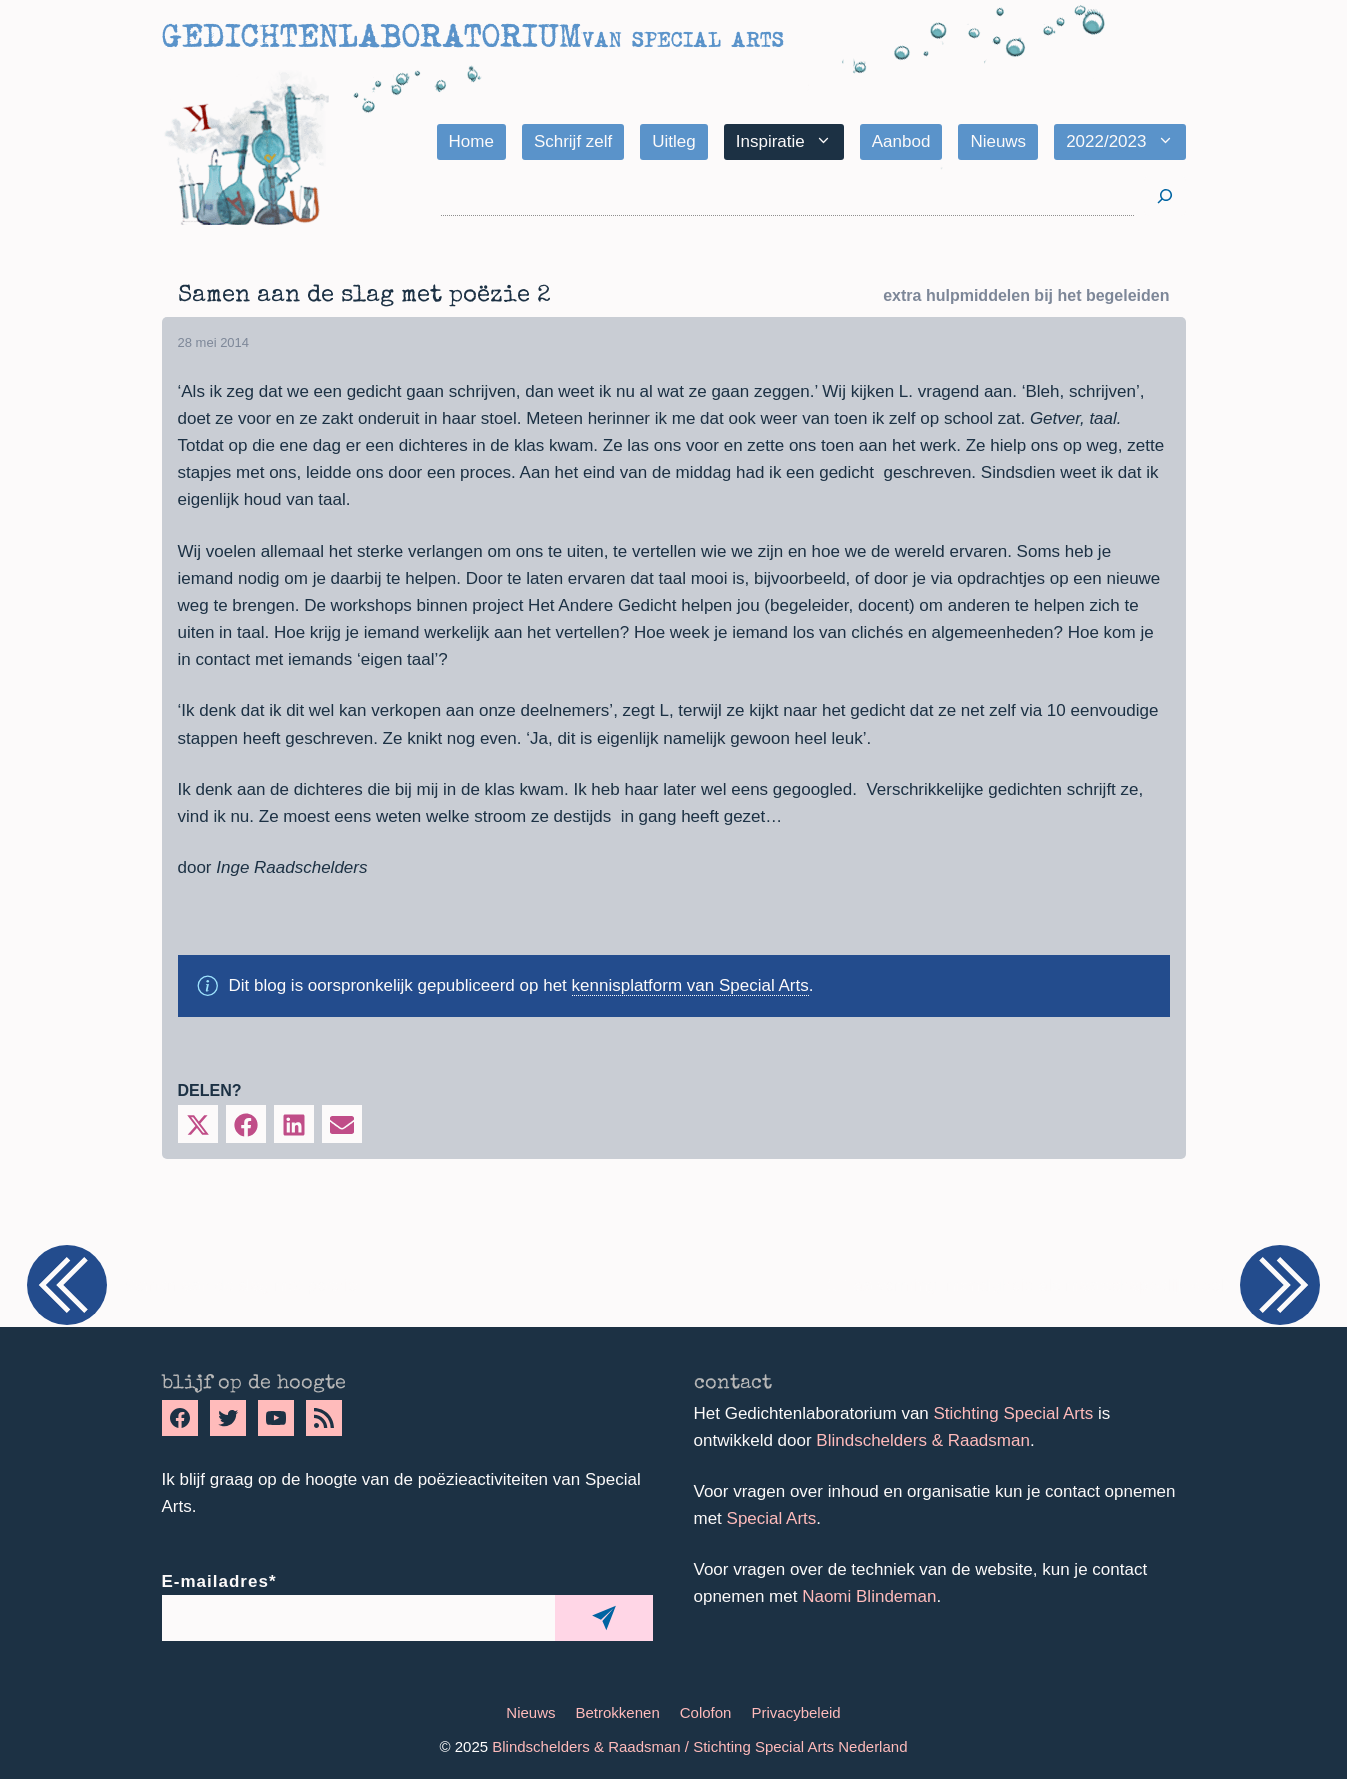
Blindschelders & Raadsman (923, 1440)
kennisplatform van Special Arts (690, 985)
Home (471, 141)
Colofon (706, 1712)
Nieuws (998, 141)
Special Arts (772, 1518)
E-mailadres (219, 1581)
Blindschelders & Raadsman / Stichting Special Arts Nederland (699, 1746)
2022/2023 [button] (1125, 142)
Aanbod (901, 141)
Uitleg (673, 141)
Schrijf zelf (573, 141)
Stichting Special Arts (1014, 1413)
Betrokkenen (618, 1712)
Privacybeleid (795, 1712)
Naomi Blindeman (869, 1596)
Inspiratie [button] (790, 142)
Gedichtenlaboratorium (371, 36)
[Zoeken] (1165, 196)
